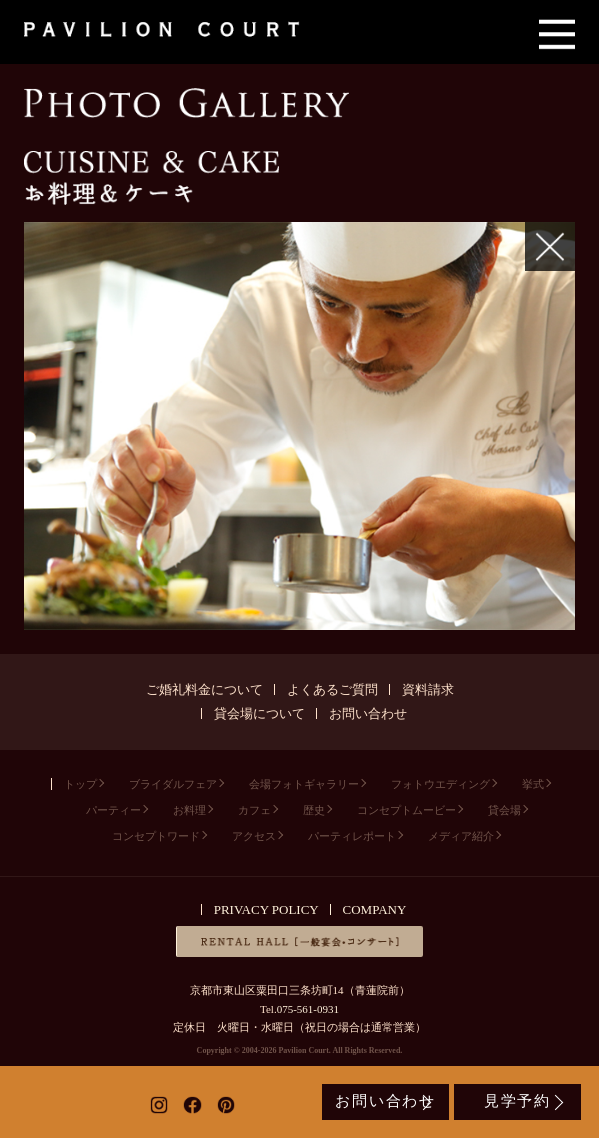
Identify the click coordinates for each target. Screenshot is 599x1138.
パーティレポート (352, 836)
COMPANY (375, 909)
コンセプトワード (156, 836)
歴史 (314, 810)
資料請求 (428, 689)
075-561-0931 (308, 1009)
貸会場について (259, 713)
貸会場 (504, 810)
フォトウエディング (440, 784)
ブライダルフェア (173, 784)
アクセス (254, 836)
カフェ (254, 810)
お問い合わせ (368, 713)
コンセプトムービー (406, 810)
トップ (80, 784)
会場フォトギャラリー (304, 784)
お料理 (189, 810)
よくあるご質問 (332, 689)
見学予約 (517, 1101)
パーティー (113, 810)
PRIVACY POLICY (266, 909)
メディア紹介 (461, 836)
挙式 (533, 784)
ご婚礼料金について (204, 689)
